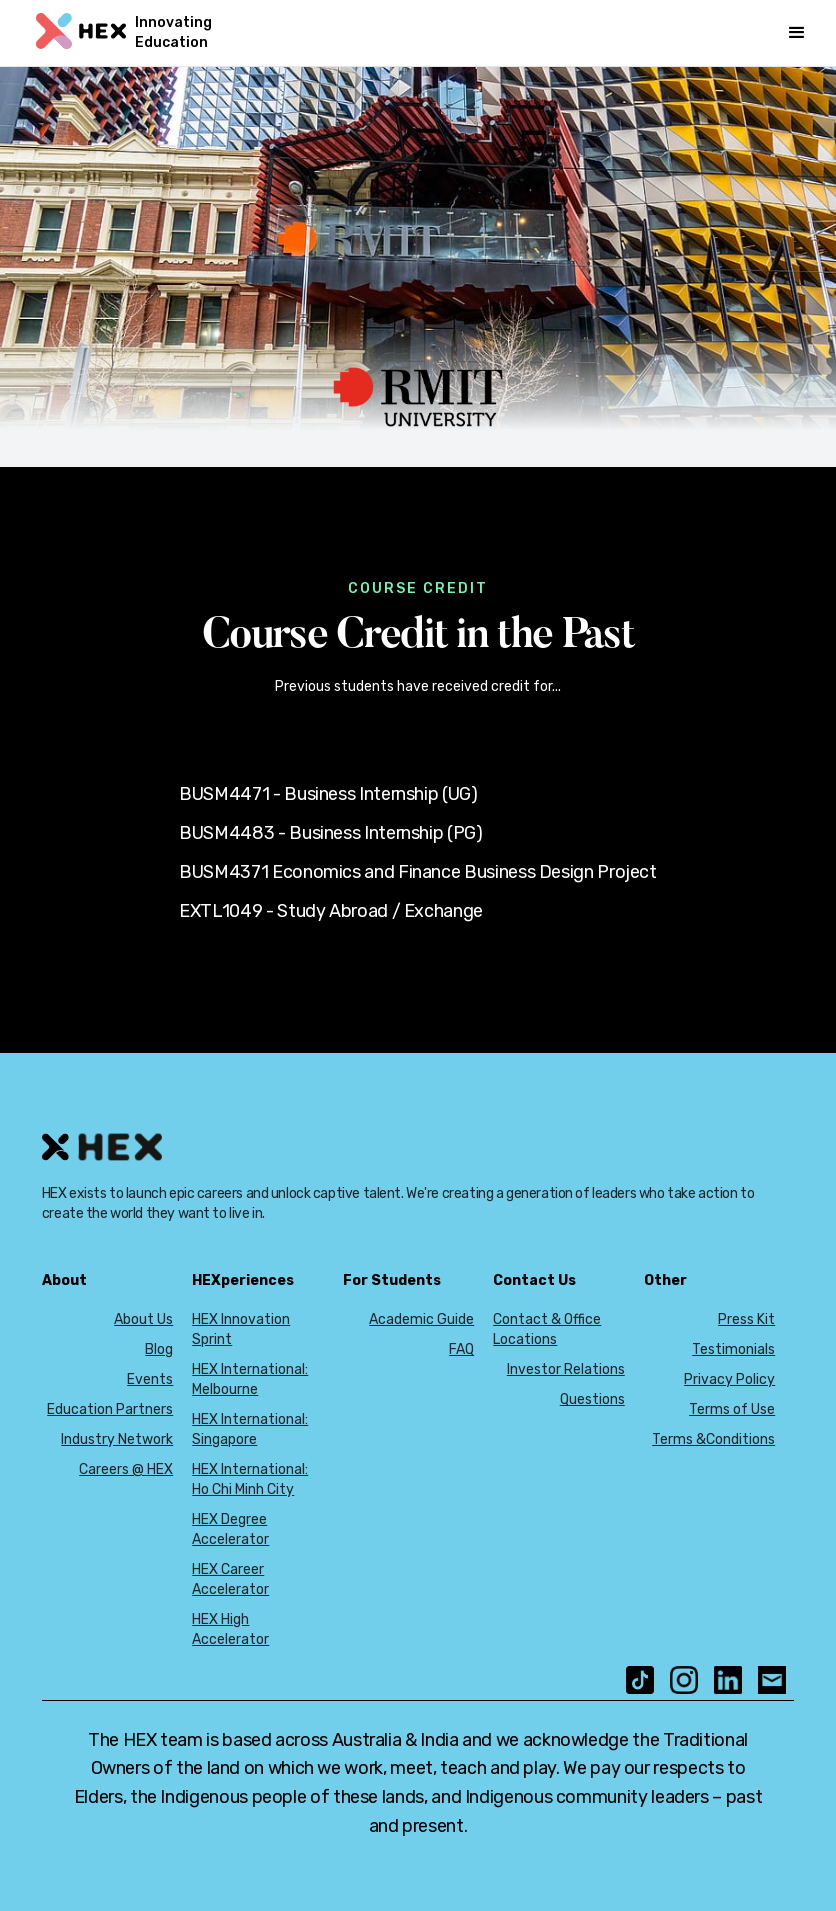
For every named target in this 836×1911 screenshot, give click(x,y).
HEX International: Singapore (250, 1429)
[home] (147, 33)
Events (150, 1379)
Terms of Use (732, 1409)
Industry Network (117, 1439)
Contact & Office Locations (547, 1329)
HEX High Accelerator (230, 1629)
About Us (143, 1319)
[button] (797, 33)
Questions (592, 1399)
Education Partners (110, 1409)
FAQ (461, 1349)
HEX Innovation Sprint (241, 1329)
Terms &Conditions (713, 1439)
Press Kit (746, 1319)
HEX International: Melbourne (250, 1379)
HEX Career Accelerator (230, 1579)
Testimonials (733, 1349)
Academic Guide (421, 1319)
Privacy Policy (729, 1379)
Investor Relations (566, 1369)
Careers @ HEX (126, 1469)
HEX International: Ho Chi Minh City (250, 1479)
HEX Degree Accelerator (230, 1529)
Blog (159, 1349)
